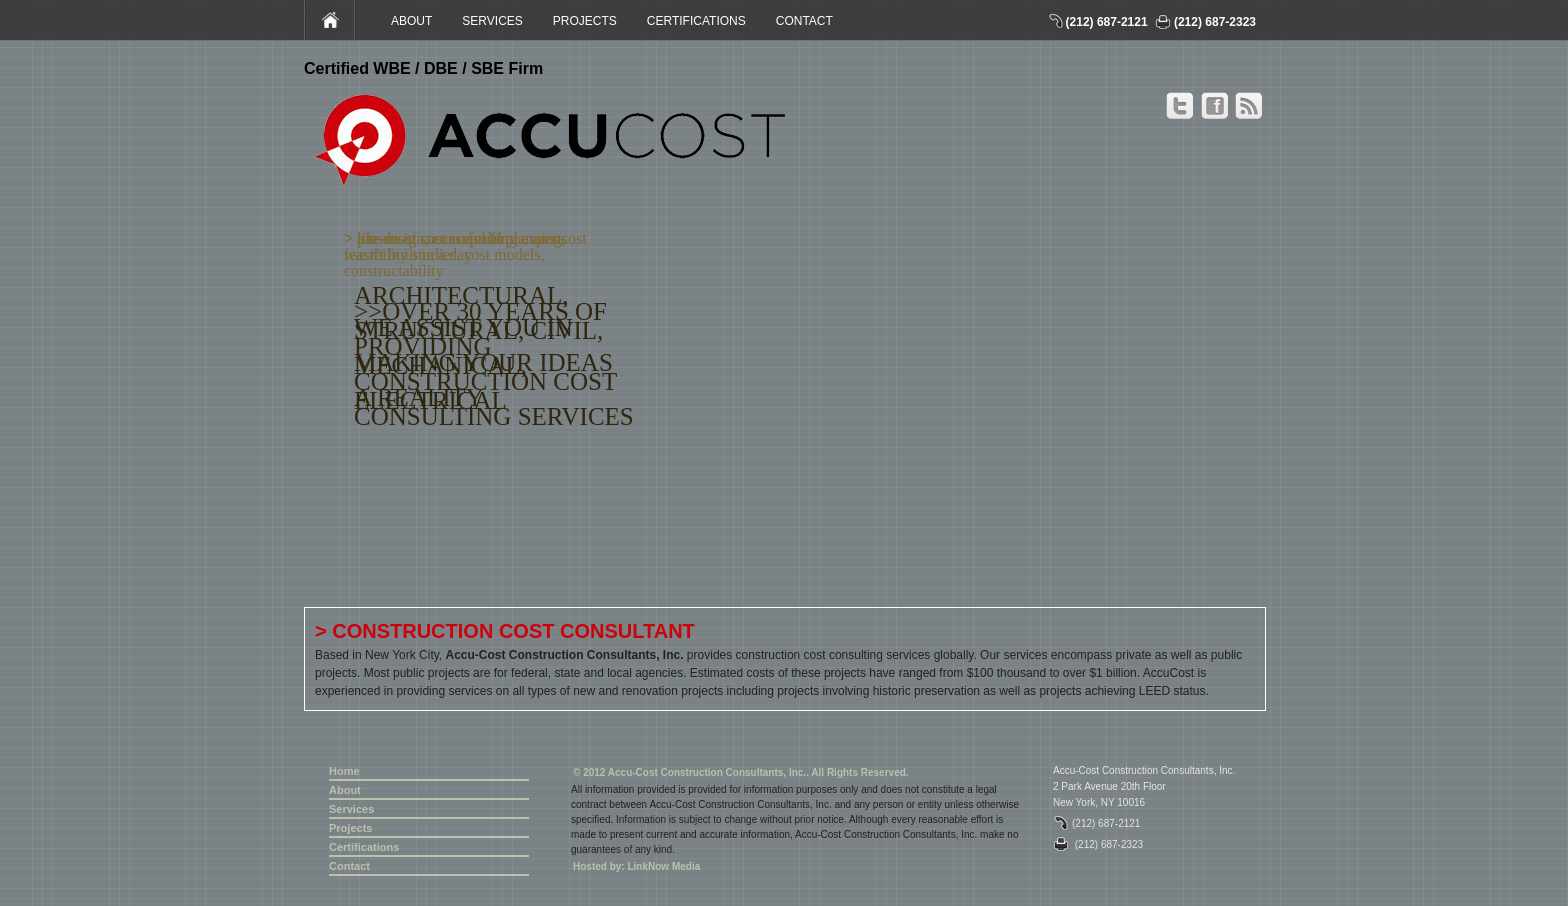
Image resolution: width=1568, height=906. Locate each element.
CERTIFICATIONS (696, 21)
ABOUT (411, 21)
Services (351, 809)
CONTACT (804, 21)
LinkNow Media (663, 866)
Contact (349, 866)
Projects (350, 828)
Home (344, 771)
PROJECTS (585, 21)
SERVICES (492, 21)
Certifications (364, 847)
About (345, 790)
